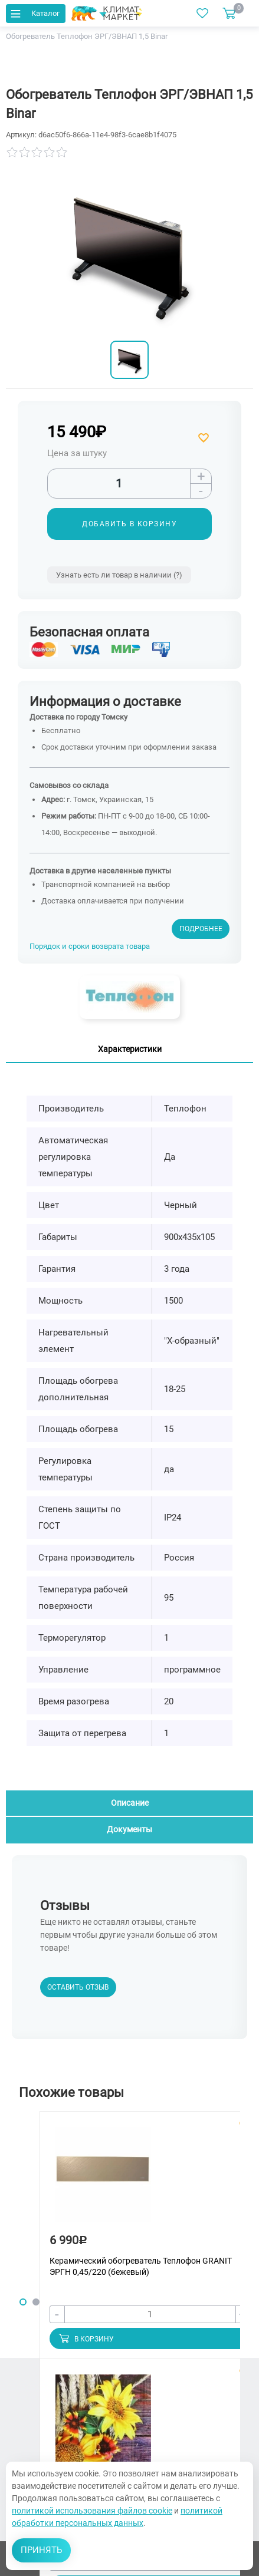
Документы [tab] (129, 1829)
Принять (41, 2550)
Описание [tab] (130, 1803)
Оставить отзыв (78, 1987)
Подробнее (200, 929)
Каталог (34, 13)
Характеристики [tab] (130, 1049)
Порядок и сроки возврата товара (89, 946)
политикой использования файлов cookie (92, 2510)
